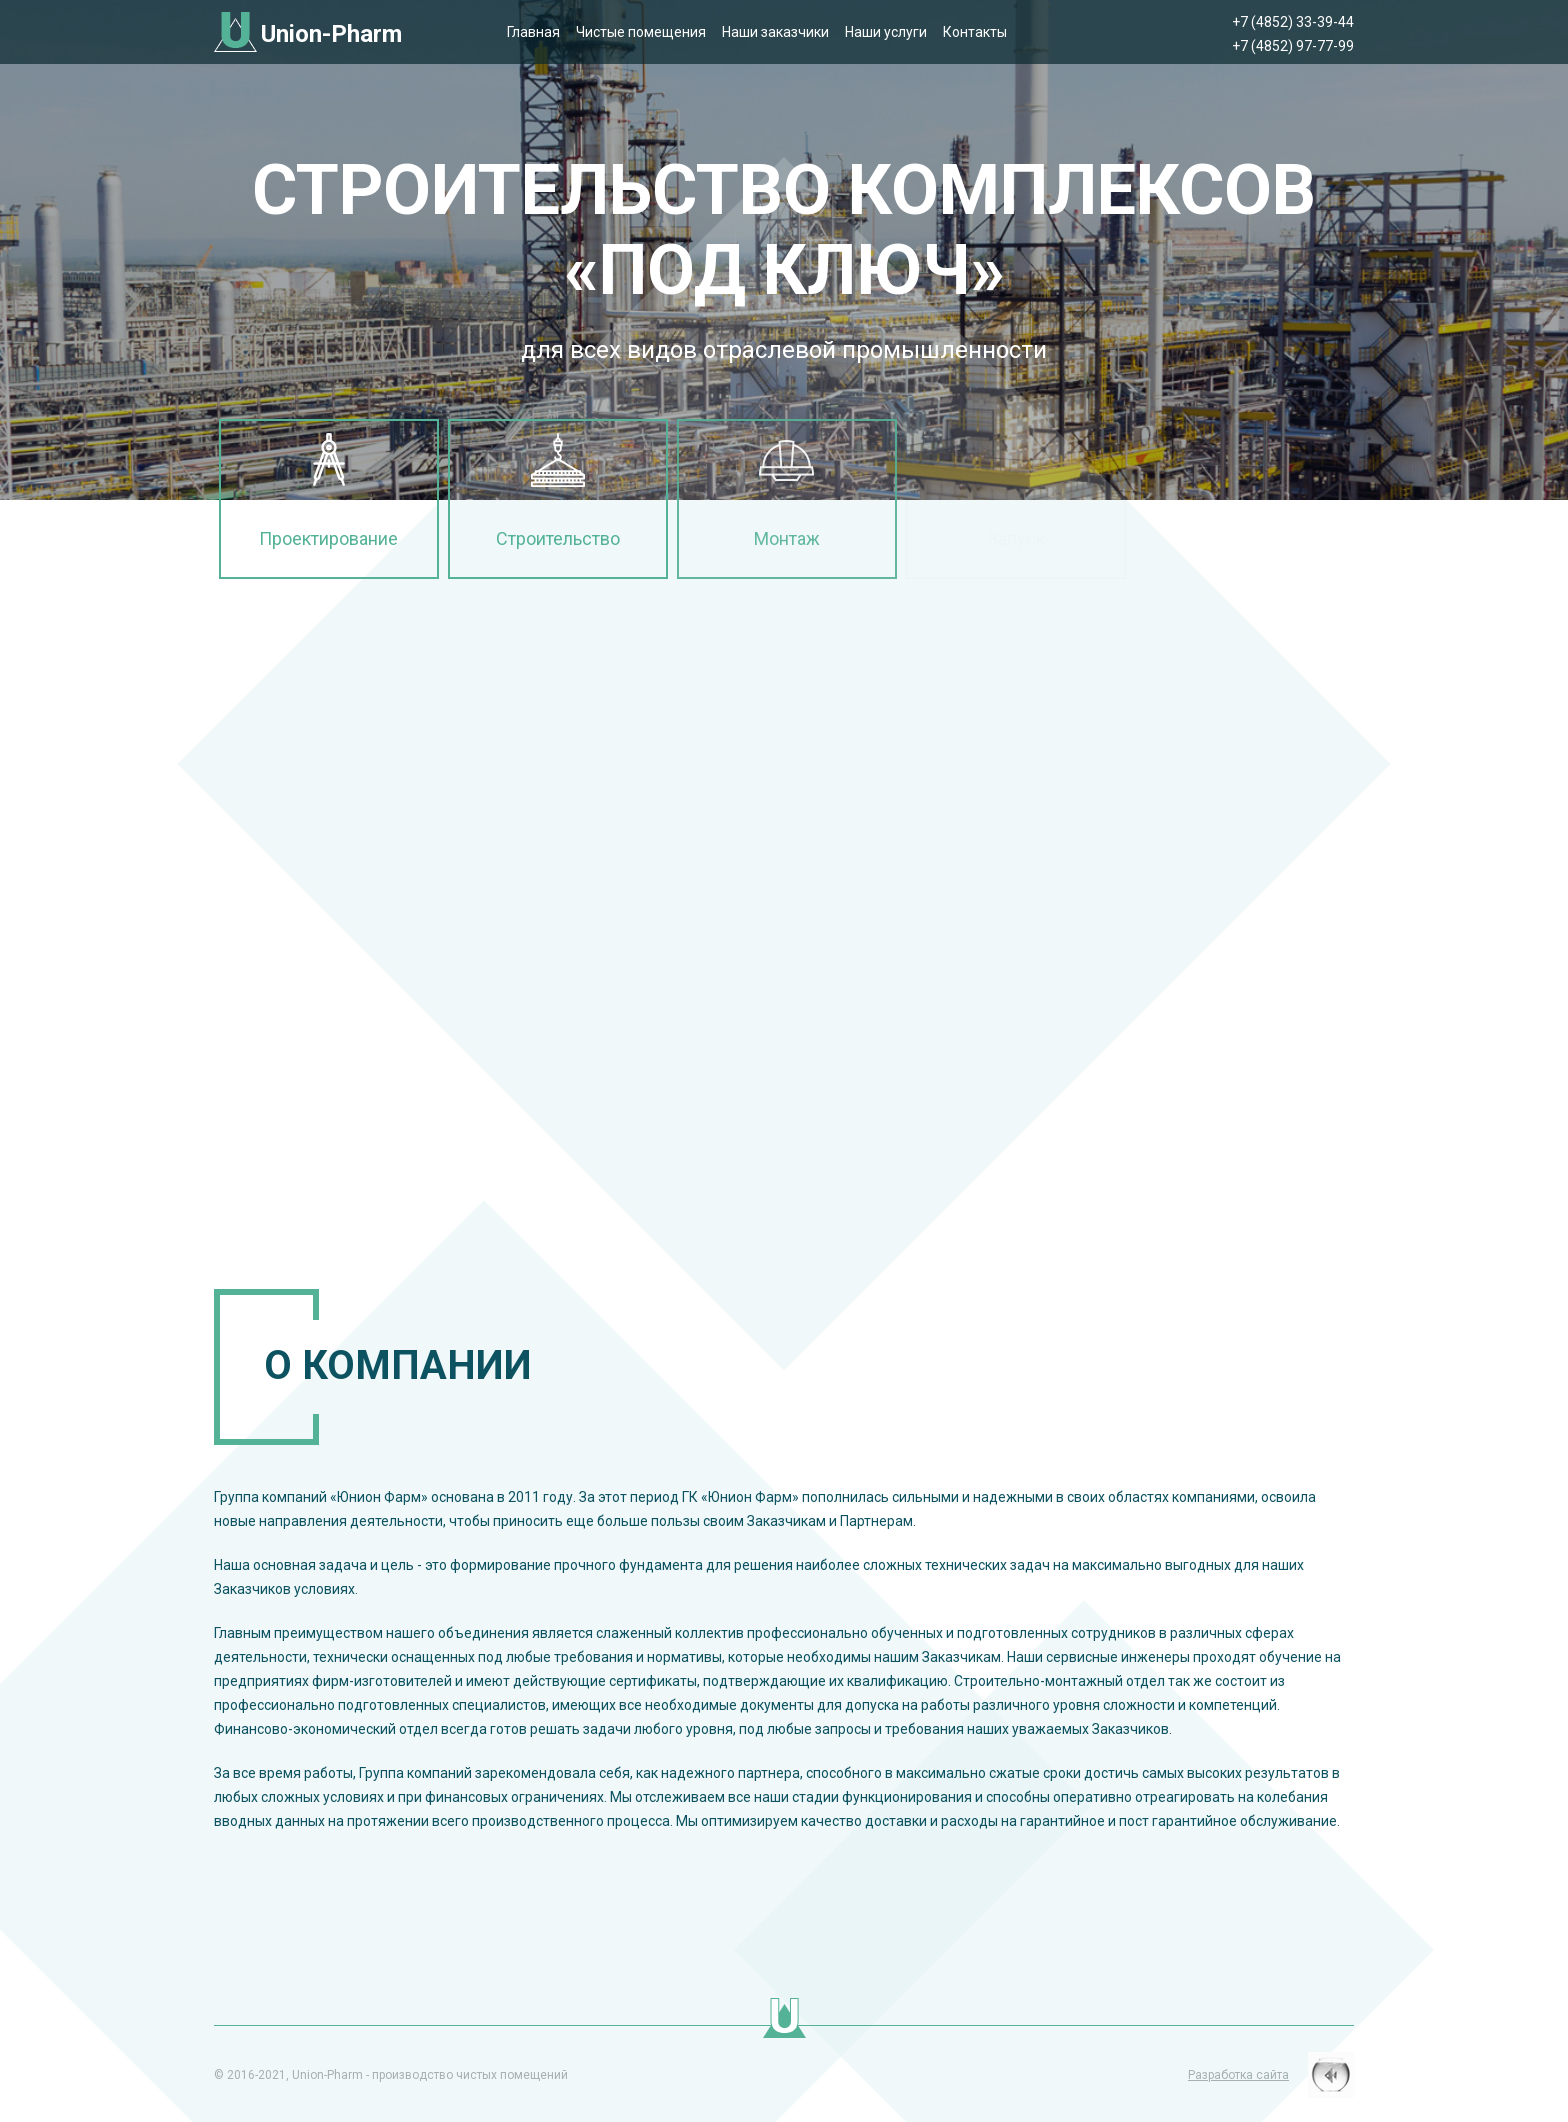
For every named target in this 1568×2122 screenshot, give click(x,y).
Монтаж (787, 538)
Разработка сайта (1238, 2075)
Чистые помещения (641, 32)
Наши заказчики (775, 32)
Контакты (975, 32)
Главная (533, 32)
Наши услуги (886, 32)
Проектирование (328, 538)
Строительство (558, 538)
